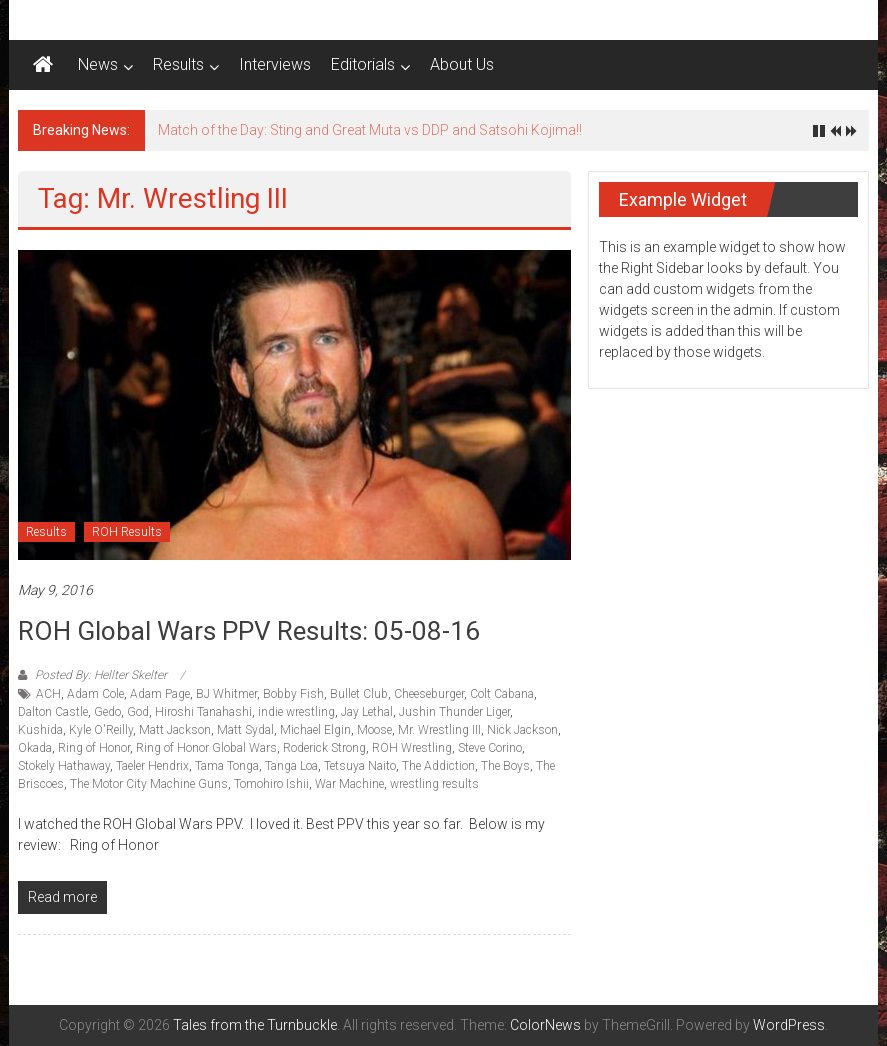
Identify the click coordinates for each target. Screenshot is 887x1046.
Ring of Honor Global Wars (206, 748)
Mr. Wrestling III (439, 730)
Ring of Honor (94, 748)
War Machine (349, 784)
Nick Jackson (522, 730)
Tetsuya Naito (360, 766)
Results (178, 64)
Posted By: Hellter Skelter (101, 675)
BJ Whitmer (226, 694)
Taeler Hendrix (152, 766)
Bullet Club (359, 694)
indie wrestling (296, 712)
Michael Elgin (315, 730)
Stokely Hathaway (64, 766)
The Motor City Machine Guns (149, 784)
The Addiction (438, 766)
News (98, 64)
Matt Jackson (175, 730)
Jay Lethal (367, 712)
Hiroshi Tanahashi (203, 712)
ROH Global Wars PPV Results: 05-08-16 (249, 631)
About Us (462, 64)
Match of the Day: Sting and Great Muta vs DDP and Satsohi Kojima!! (370, 130)
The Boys (505, 766)
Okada (35, 748)
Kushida (40, 730)
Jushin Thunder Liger (454, 712)
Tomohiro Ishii (271, 784)
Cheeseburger (429, 694)
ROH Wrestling (412, 748)
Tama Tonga (227, 766)
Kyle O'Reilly (101, 730)
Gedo (107, 712)
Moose (374, 730)
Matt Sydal (245, 730)
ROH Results (127, 532)
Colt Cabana (502, 694)
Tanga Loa (291, 766)
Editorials (363, 64)
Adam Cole (95, 694)
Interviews (275, 64)
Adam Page (160, 694)
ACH (48, 694)
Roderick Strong (324, 748)
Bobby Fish (293, 694)
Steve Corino (490, 748)
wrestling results (434, 784)
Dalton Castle (53, 712)
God (138, 712)
